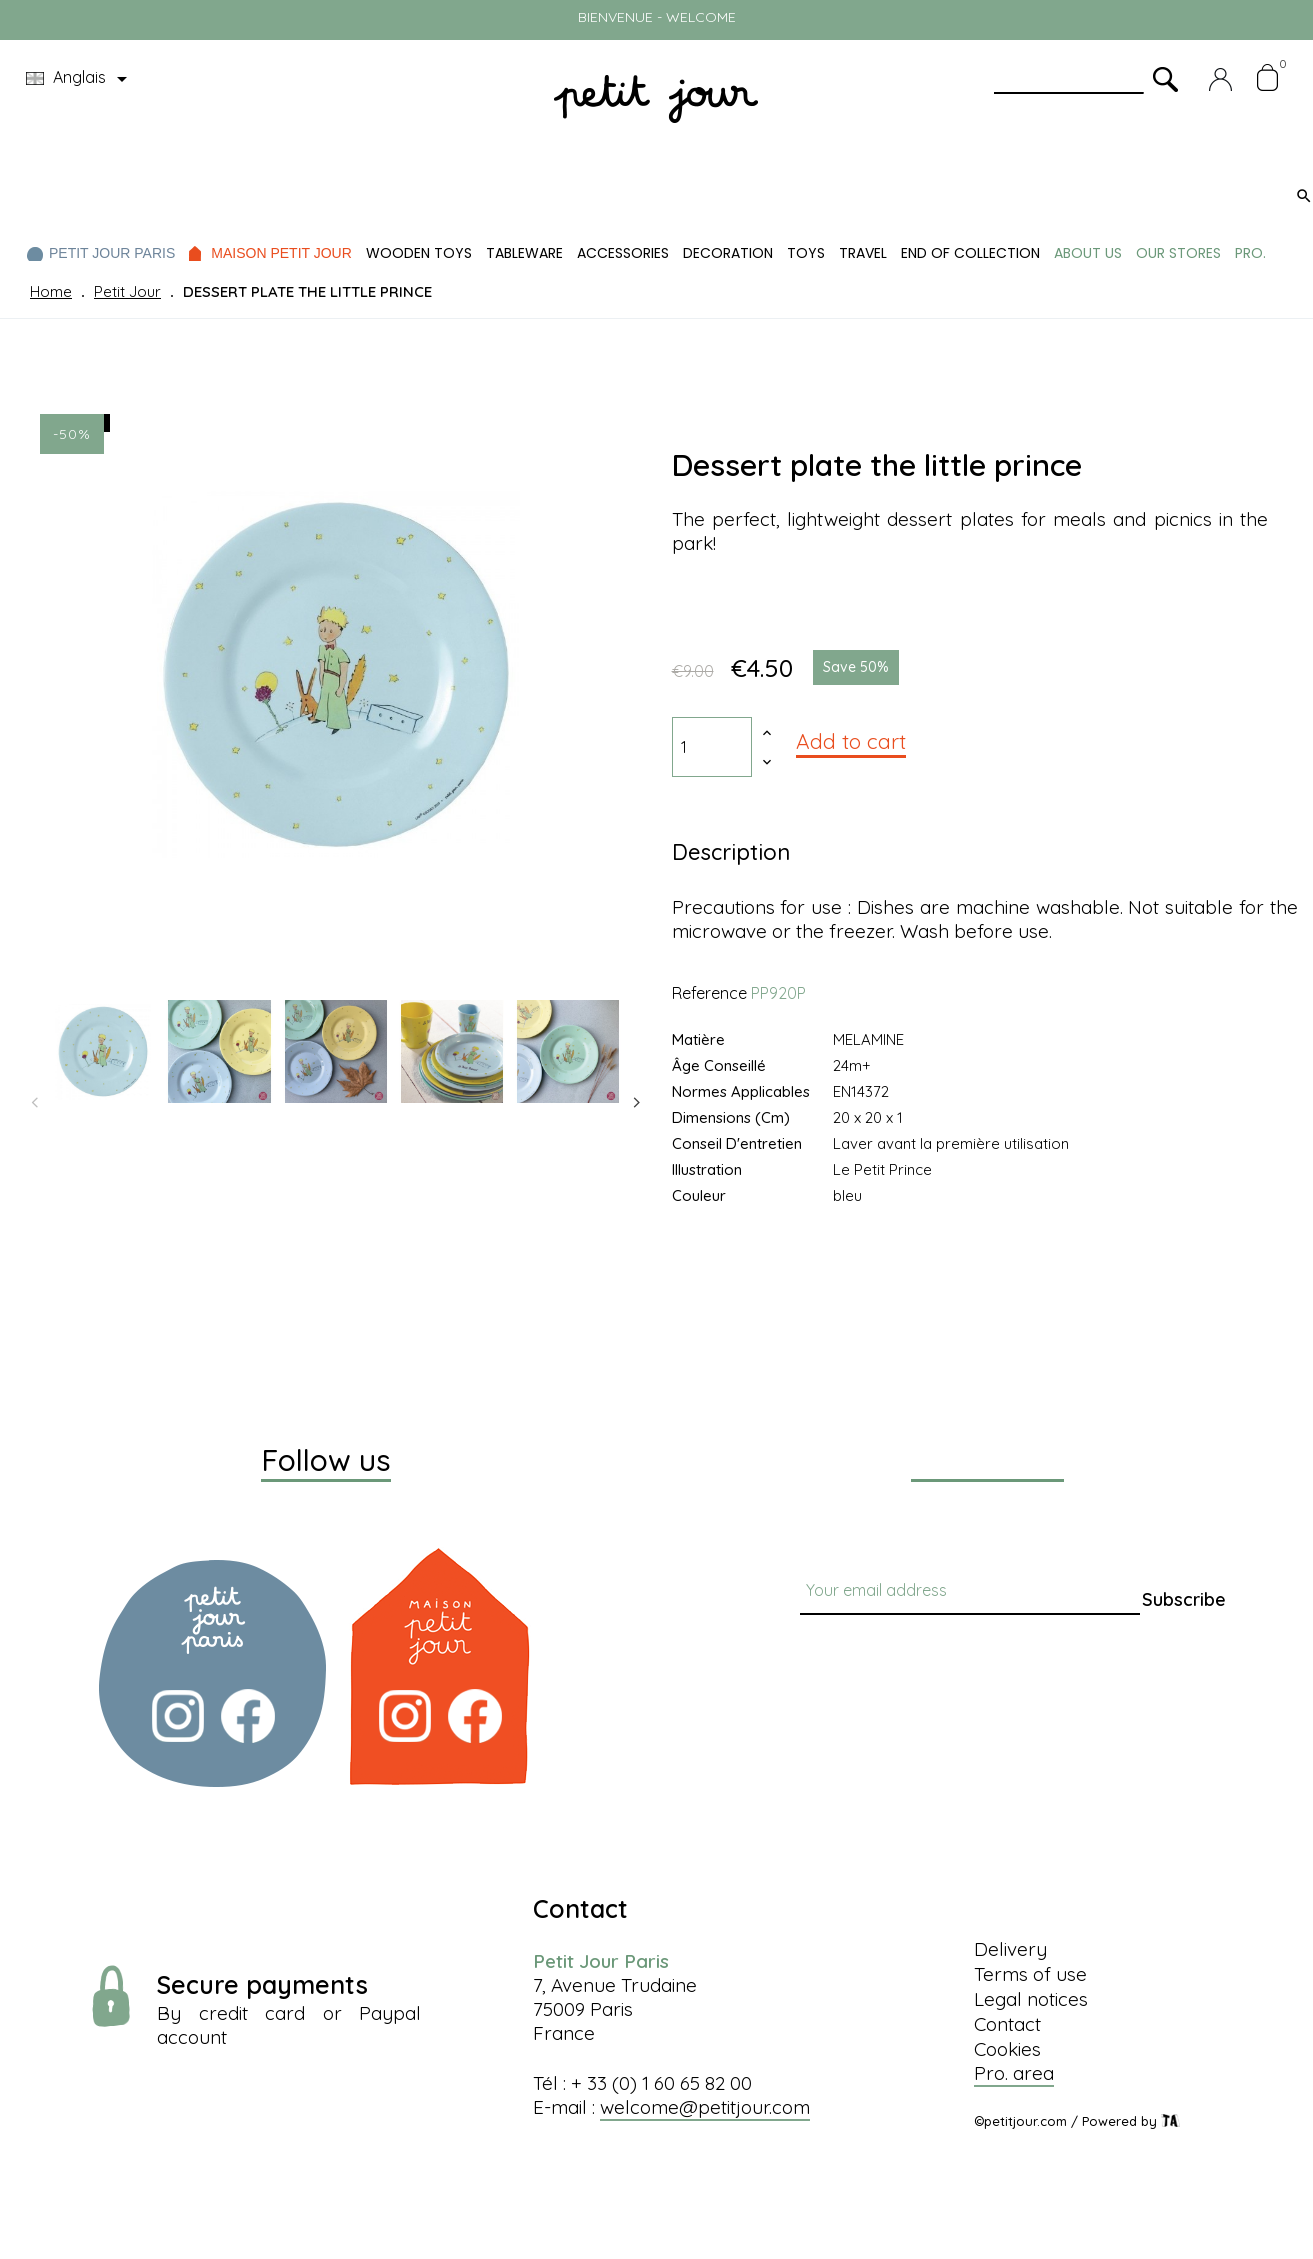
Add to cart (851, 741)
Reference (709, 993)
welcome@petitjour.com (705, 2107)
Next (637, 1103)
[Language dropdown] (80, 79)
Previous (35, 1103)
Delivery (1010, 1949)
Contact (1007, 2024)
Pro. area (1014, 2073)
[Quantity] (712, 747)
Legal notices (1031, 1999)
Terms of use (1030, 1974)
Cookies (1007, 2049)
